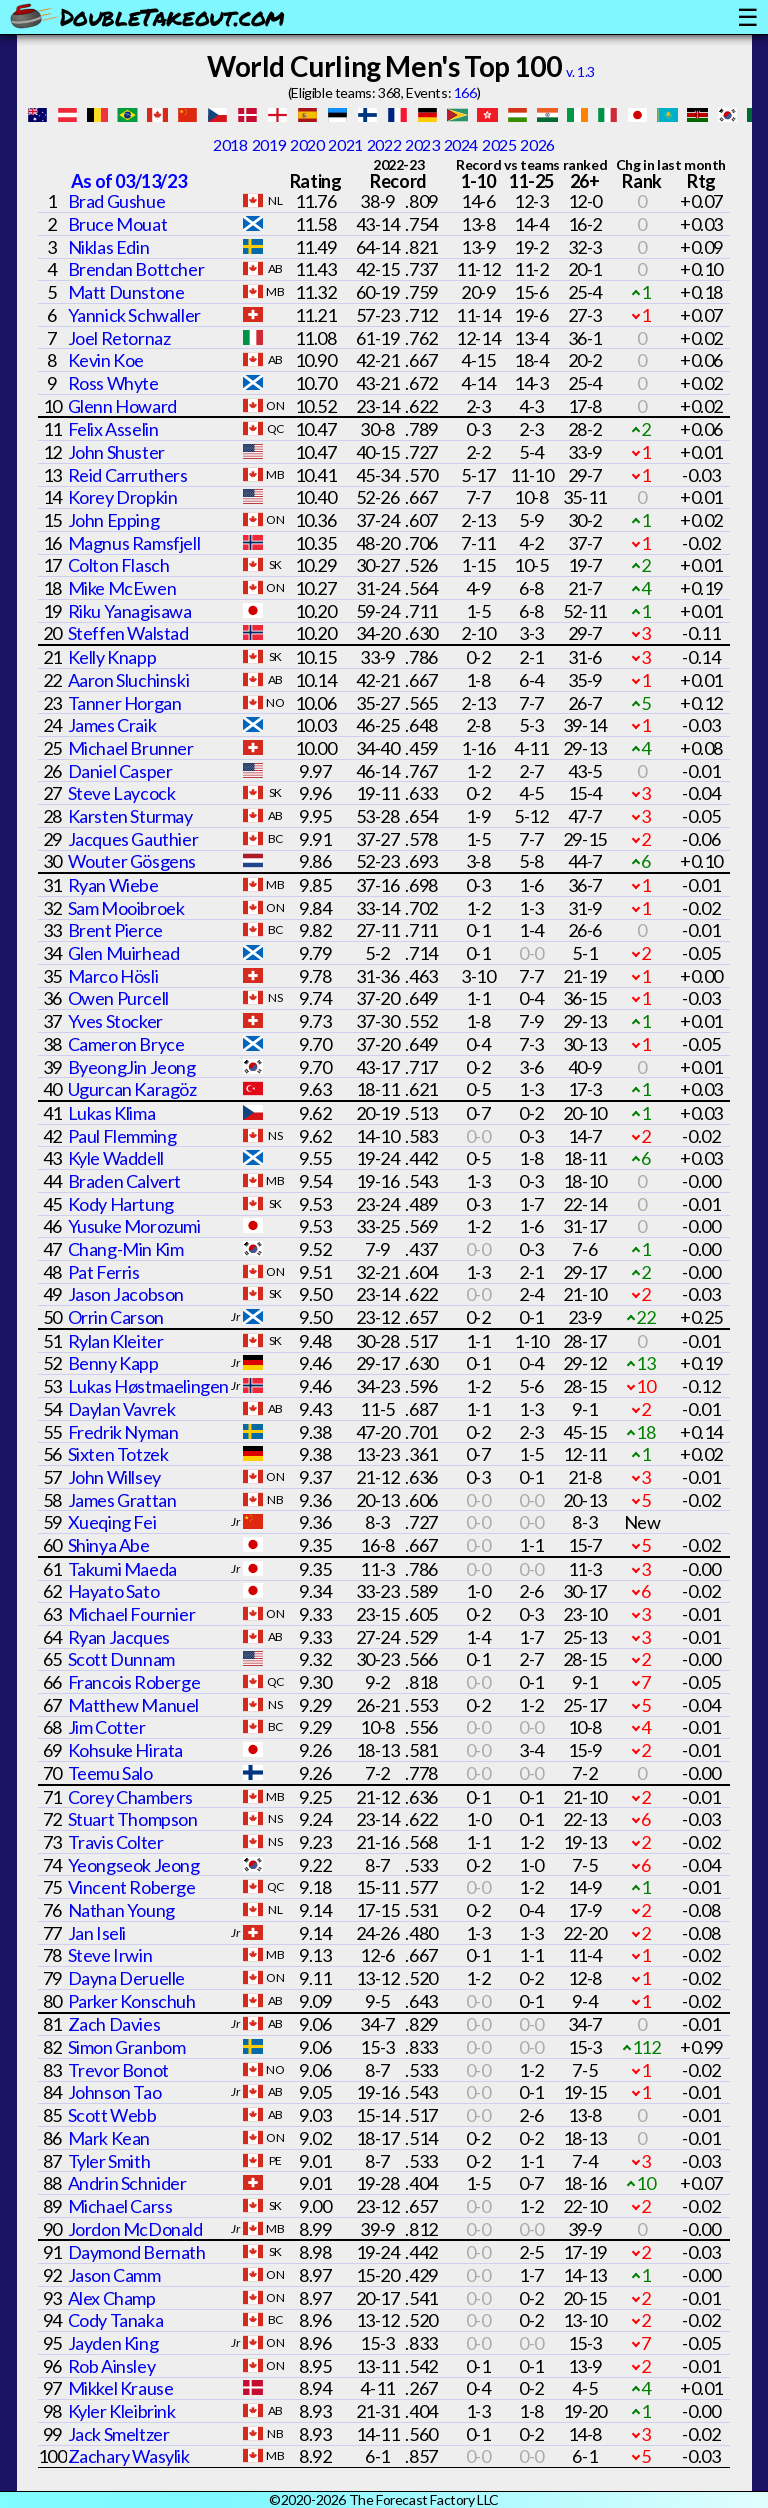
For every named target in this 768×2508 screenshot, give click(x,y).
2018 (230, 144)
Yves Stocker (115, 1021)
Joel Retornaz (119, 338)
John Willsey (114, 1477)
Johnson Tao (115, 2092)
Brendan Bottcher (136, 269)
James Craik (112, 725)
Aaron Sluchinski (129, 680)
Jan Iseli (97, 1933)
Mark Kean (109, 2138)
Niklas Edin (109, 247)
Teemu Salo (110, 1773)
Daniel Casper (120, 771)
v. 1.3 (580, 71)
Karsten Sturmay (130, 816)
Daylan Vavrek (122, 1409)
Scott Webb (112, 2115)
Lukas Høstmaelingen (148, 1386)
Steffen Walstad (128, 633)
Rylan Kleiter (116, 1341)
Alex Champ (112, 2298)
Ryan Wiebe (113, 885)
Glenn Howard (122, 406)
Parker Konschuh (132, 2001)
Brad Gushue (117, 201)
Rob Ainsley (112, 2366)
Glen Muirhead (124, 953)
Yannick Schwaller (134, 315)
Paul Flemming (122, 1136)
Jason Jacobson (126, 1294)
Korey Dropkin (123, 497)
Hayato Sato (114, 1591)
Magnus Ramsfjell (134, 543)
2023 (422, 144)
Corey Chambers (130, 1797)
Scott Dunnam (121, 1659)
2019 (269, 144)
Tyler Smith (109, 2161)
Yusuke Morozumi (134, 1226)
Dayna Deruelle (126, 1978)
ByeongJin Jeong (132, 1067)
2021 (345, 144)
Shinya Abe (109, 1545)
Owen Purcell (118, 998)
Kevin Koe (106, 360)
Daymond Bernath (137, 2252)
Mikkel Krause (121, 2388)
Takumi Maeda (122, 1569)
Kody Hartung (121, 1204)
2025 (499, 144)
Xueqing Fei (112, 1522)
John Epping (114, 520)
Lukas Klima (112, 1113)
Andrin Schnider (127, 2183)
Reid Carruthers (128, 475)
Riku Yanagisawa (130, 611)
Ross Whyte (113, 383)
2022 (384, 144)
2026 (537, 144)
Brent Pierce (115, 930)
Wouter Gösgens (132, 861)
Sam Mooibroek (126, 908)
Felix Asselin (113, 429)
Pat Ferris (104, 1272)
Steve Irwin (110, 1955)
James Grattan (122, 1500)
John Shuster (116, 452)
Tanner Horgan (125, 703)
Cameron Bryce (126, 1044)
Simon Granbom (127, 2047)
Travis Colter (116, 1842)
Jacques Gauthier (133, 839)
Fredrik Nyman (123, 1432)
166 (465, 92)
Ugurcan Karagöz (132, 1089)
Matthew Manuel (133, 1705)
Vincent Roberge (132, 1887)
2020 (307, 144)
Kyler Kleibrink (122, 2411)
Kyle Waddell (116, 1158)
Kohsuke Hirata (125, 1750)
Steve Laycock (122, 793)
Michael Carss (120, 2206)
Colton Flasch (119, 565)
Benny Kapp (113, 1363)
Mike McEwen (122, 588)
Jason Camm (114, 2275)
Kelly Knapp (112, 657)
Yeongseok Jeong (134, 1865)
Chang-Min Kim (126, 1249)
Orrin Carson (116, 1317)
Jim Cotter (107, 1727)
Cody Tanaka (116, 2320)
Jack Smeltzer (119, 2434)
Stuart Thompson (133, 1819)
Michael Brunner (131, 748)
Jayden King (113, 2343)
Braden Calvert (124, 1181)
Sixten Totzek (118, 1454)
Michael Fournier (132, 1614)
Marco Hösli (113, 976)
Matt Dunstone (126, 292)
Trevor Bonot (118, 2070)
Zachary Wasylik (129, 2456)
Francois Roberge (134, 1682)
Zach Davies (114, 2024)
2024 (461, 144)
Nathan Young (121, 1910)
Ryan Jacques (119, 1637)
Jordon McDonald (135, 2229)
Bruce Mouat (118, 224)
